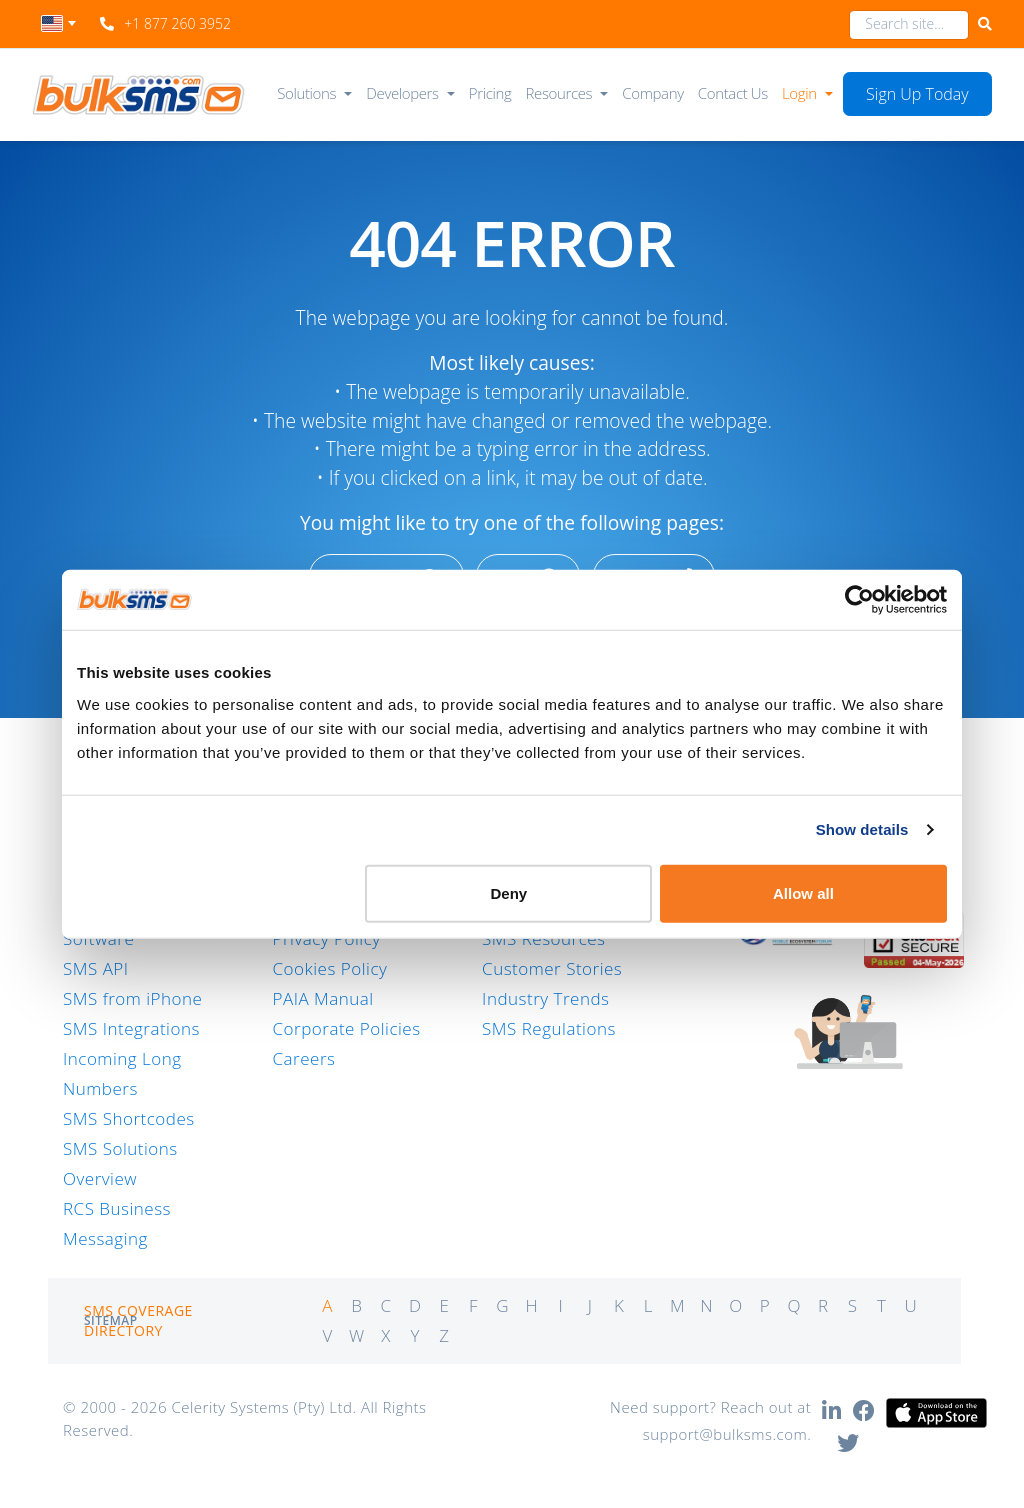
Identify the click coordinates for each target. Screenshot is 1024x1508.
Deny (509, 892)
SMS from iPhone (132, 998)
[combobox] (58, 29)
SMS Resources (543, 938)
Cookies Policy (330, 968)
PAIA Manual (323, 998)
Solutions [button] (306, 93)
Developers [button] (402, 93)
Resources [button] (559, 93)
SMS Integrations (131, 1028)
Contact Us (733, 93)
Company (652, 93)
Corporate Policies (347, 1028)
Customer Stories (552, 968)
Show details (862, 829)
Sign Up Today (917, 94)
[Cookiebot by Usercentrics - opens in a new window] (859, 600)
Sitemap (111, 1320)
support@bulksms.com (725, 1434)
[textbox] (58, 23)
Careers (304, 1058)
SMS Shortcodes (129, 1118)
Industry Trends (545, 998)
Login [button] (799, 93)
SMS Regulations (549, 1028)
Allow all (803, 892)
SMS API (96, 968)
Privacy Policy (327, 938)
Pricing (490, 93)
